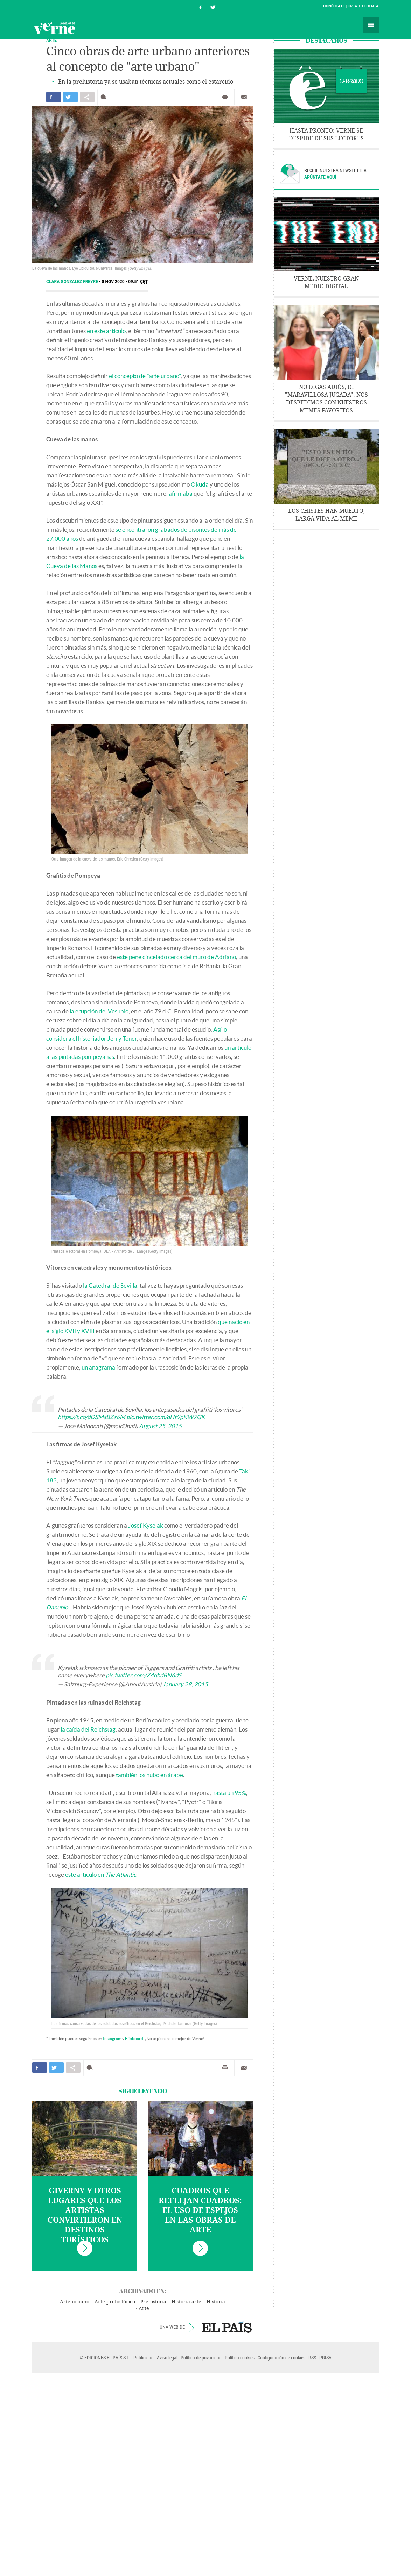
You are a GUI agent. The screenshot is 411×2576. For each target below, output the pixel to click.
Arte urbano (74, 2302)
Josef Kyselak (145, 1525)
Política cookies (240, 2357)
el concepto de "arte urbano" (145, 376)
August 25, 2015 (160, 1426)
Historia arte (186, 2302)
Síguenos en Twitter (213, 6)
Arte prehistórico (115, 2302)
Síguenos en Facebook (201, 6)
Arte (144, 2309)
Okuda (200, 484)
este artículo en (100, 1874)
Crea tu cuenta (363, 6)
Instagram (112, 2038)
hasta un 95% (229, 1792)
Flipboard (134, 2038)
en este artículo (106, 330)
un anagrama (98, 1367)
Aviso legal (167, 2357)
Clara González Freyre (72, 281)
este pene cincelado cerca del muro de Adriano (176, 957)
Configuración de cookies (281, 2357)
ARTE (51, 40)
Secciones (371, 25)
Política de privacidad (201, 2357)
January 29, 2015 (185, 1684)
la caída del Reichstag (88, 1729)
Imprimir (225, 97)
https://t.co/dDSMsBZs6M (91, 1417)
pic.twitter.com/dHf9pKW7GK (165, 1417)
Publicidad (143, 2357)
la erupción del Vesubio (99, 1011)
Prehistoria (153, 2302)
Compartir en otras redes (87, 97)
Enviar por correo (244, 97)
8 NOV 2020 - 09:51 (125, 281)
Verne (54, 28)
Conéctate (334, 6)
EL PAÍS (227, 2327)
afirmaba (181, 493)
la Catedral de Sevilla (110, 1285)
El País (53, 6)
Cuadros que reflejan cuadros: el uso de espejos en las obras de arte (200, 2210)
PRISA (325, 2357)
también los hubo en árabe (149, 1774)
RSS (312, 2357)
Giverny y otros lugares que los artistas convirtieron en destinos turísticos (85, 2215)
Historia (216, 2302)
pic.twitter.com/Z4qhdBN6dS (143, 1675)
